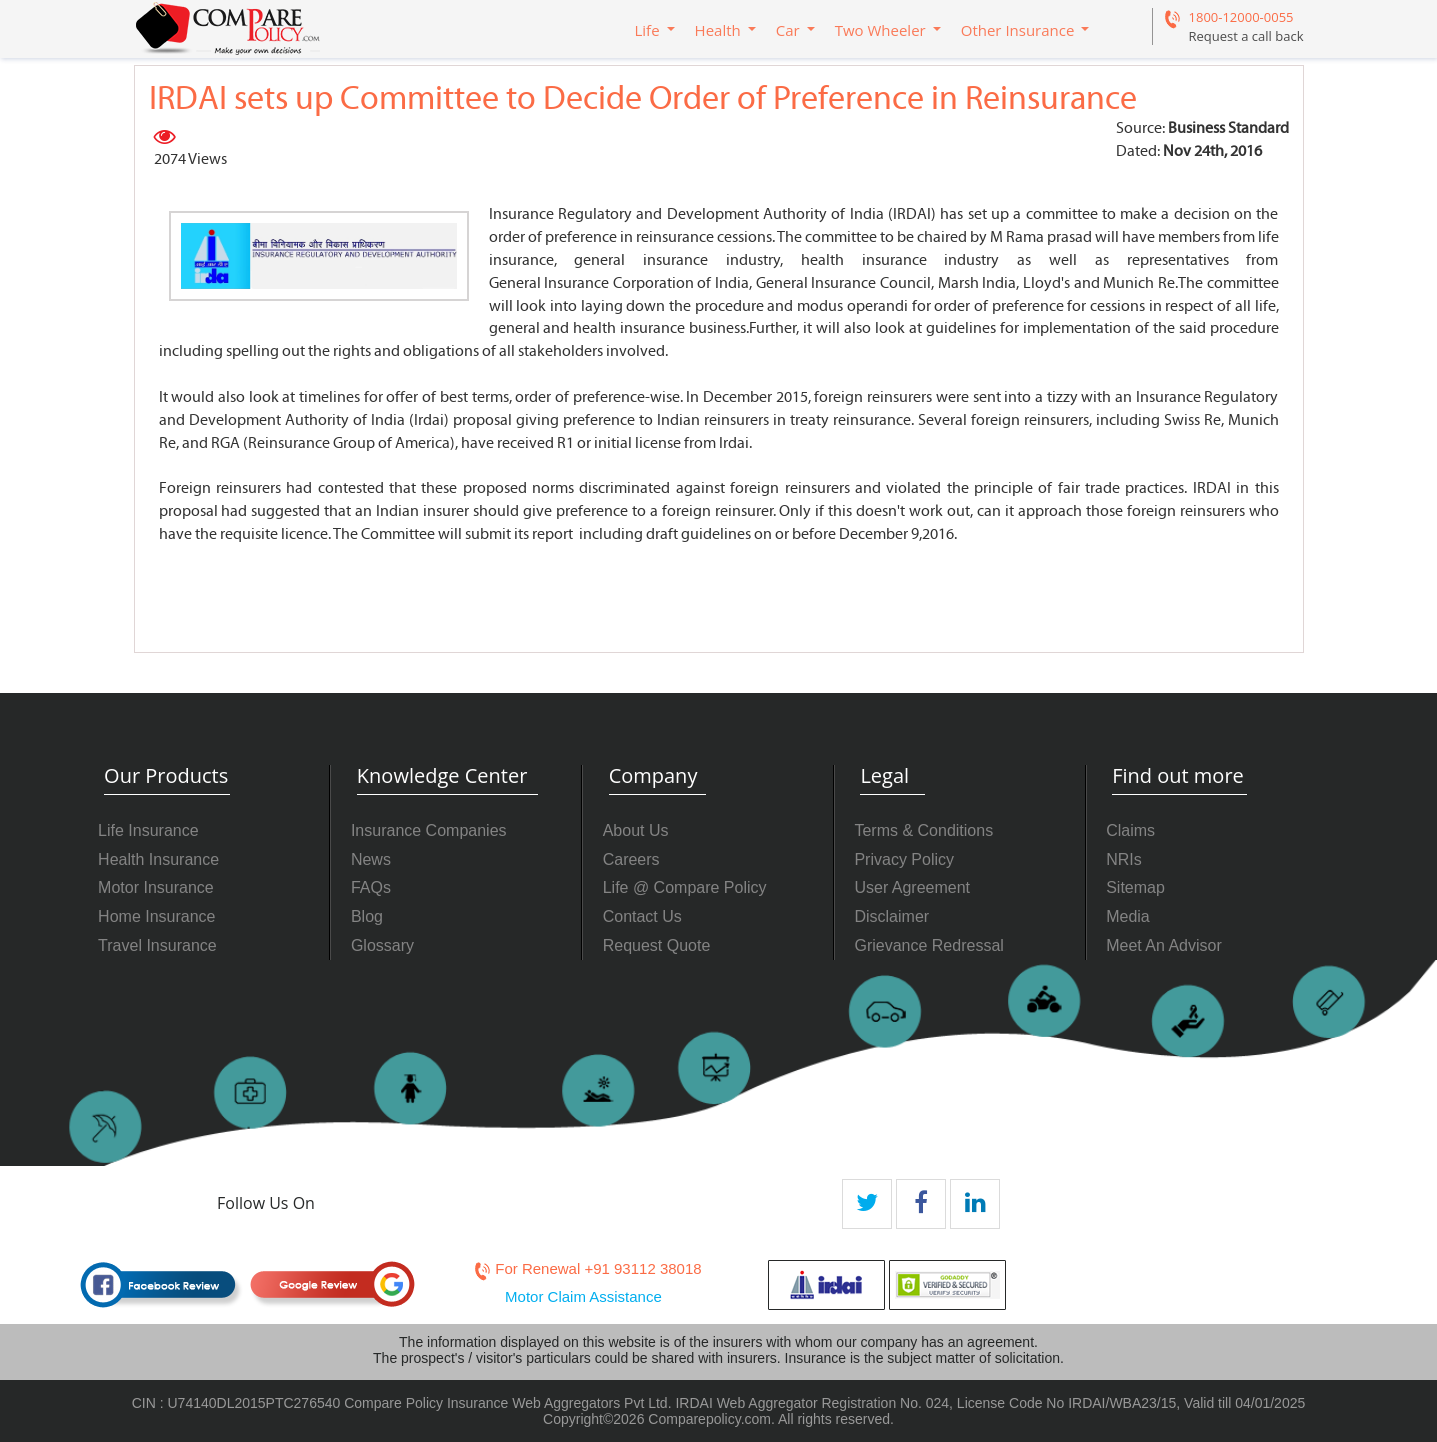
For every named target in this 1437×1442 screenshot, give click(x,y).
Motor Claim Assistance (583, 1296)
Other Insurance (1018, 30)
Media (1128, 916)
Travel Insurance (157, 945)
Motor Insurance (156, 887)
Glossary (382, 945)
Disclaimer (891, 916)
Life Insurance (148, 830)
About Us (636, 830)
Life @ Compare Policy (685, 887)
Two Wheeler (880, 30)
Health (718, 30)
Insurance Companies (429, 830)
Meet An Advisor (1164, 945)
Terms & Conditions (923, 830)
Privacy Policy (904, 859)
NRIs (1124, 859)
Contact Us (642, 916)
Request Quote (657, 945)
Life (647, 30)
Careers (631, 859)
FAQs (371, 887)
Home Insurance (156, 916)
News (371, 859)
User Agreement (912, 887)
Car (788, 30)
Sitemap (1135, 887)
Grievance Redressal (928, 945)
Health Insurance (158, 859)
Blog (367, 916)
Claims (1130, 830)
